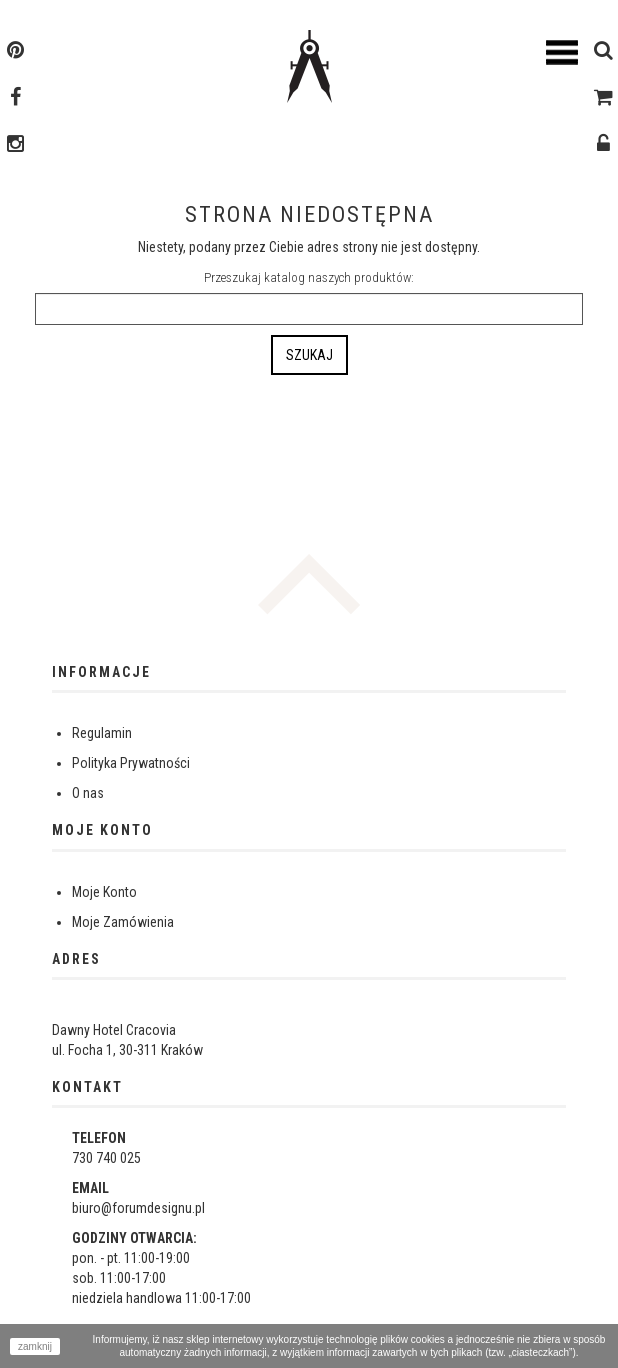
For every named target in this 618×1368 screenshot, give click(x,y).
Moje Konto (104, 892)
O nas (88, 793)
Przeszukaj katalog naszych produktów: (309, 277)
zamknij (35, 1346)
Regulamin (102, 733)
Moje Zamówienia (123, 922)
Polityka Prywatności (131, 763)
